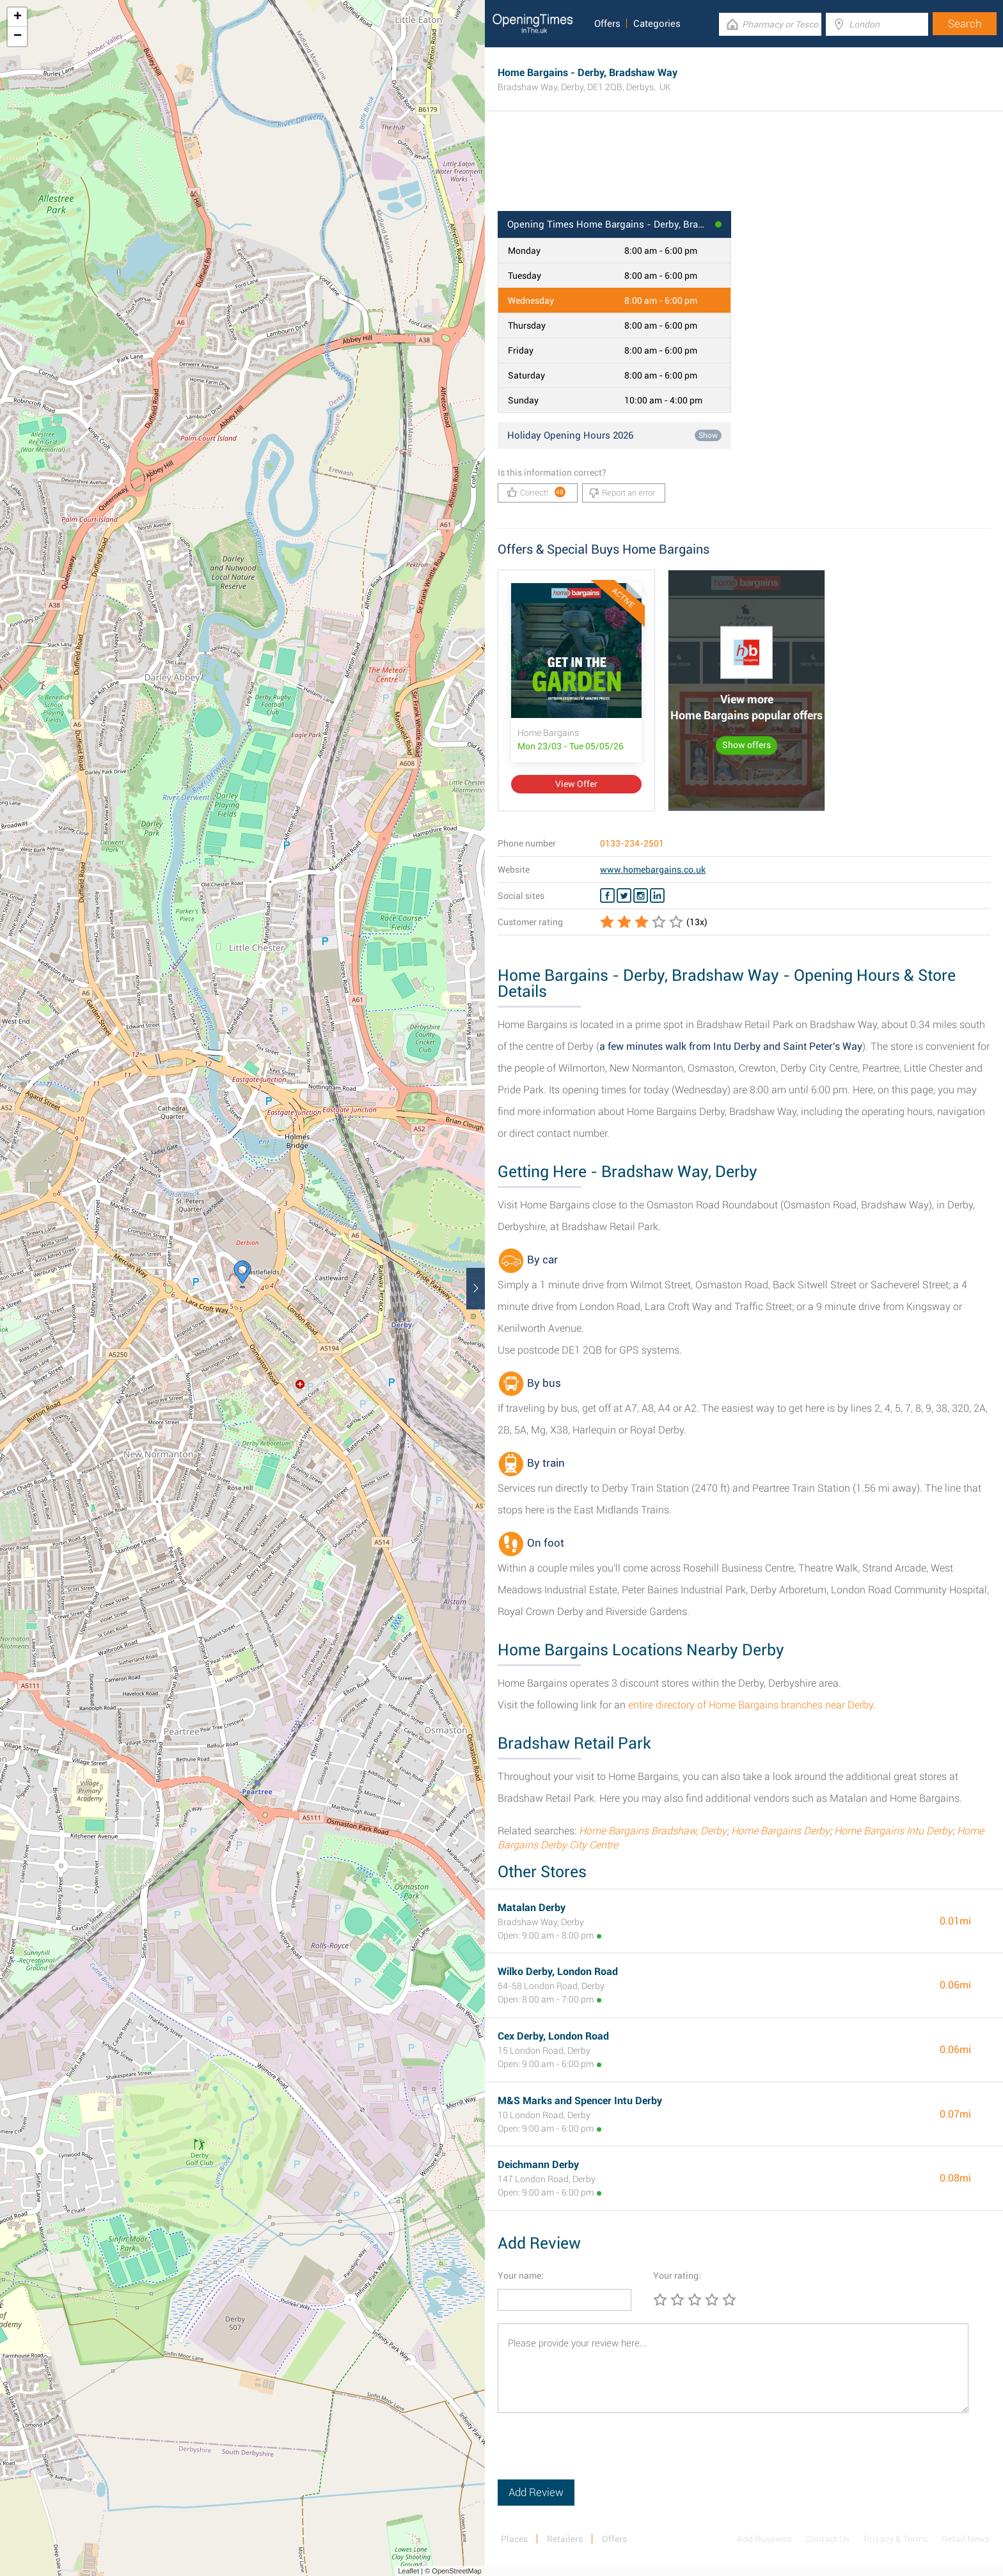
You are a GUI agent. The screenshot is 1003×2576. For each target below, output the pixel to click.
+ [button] (17, 17)
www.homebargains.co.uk (653, 869)
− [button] (17, 36)
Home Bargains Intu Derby (893, 1831)
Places (514, 2539)
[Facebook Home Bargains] (607, 896)
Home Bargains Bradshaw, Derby (653, 1831)
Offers (607, 23)
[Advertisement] (744, 169)
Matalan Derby (531, 1907)
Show (708, 435)
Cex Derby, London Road (553, 2036)
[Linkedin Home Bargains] (657, 896)
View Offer (576, 784)
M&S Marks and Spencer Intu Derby (580, 2101)
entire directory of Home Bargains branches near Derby (750, 1705)
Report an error (622, 493)
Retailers (565, 2539)
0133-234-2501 (632, 843)
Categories (657, 23)
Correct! (536, 492)
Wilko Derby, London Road (558, 1971)
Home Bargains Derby (780, 1831)
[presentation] (595, 2454)
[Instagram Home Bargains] (640, 896)
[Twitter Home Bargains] (624, 896)
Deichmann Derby (538, 2164)
